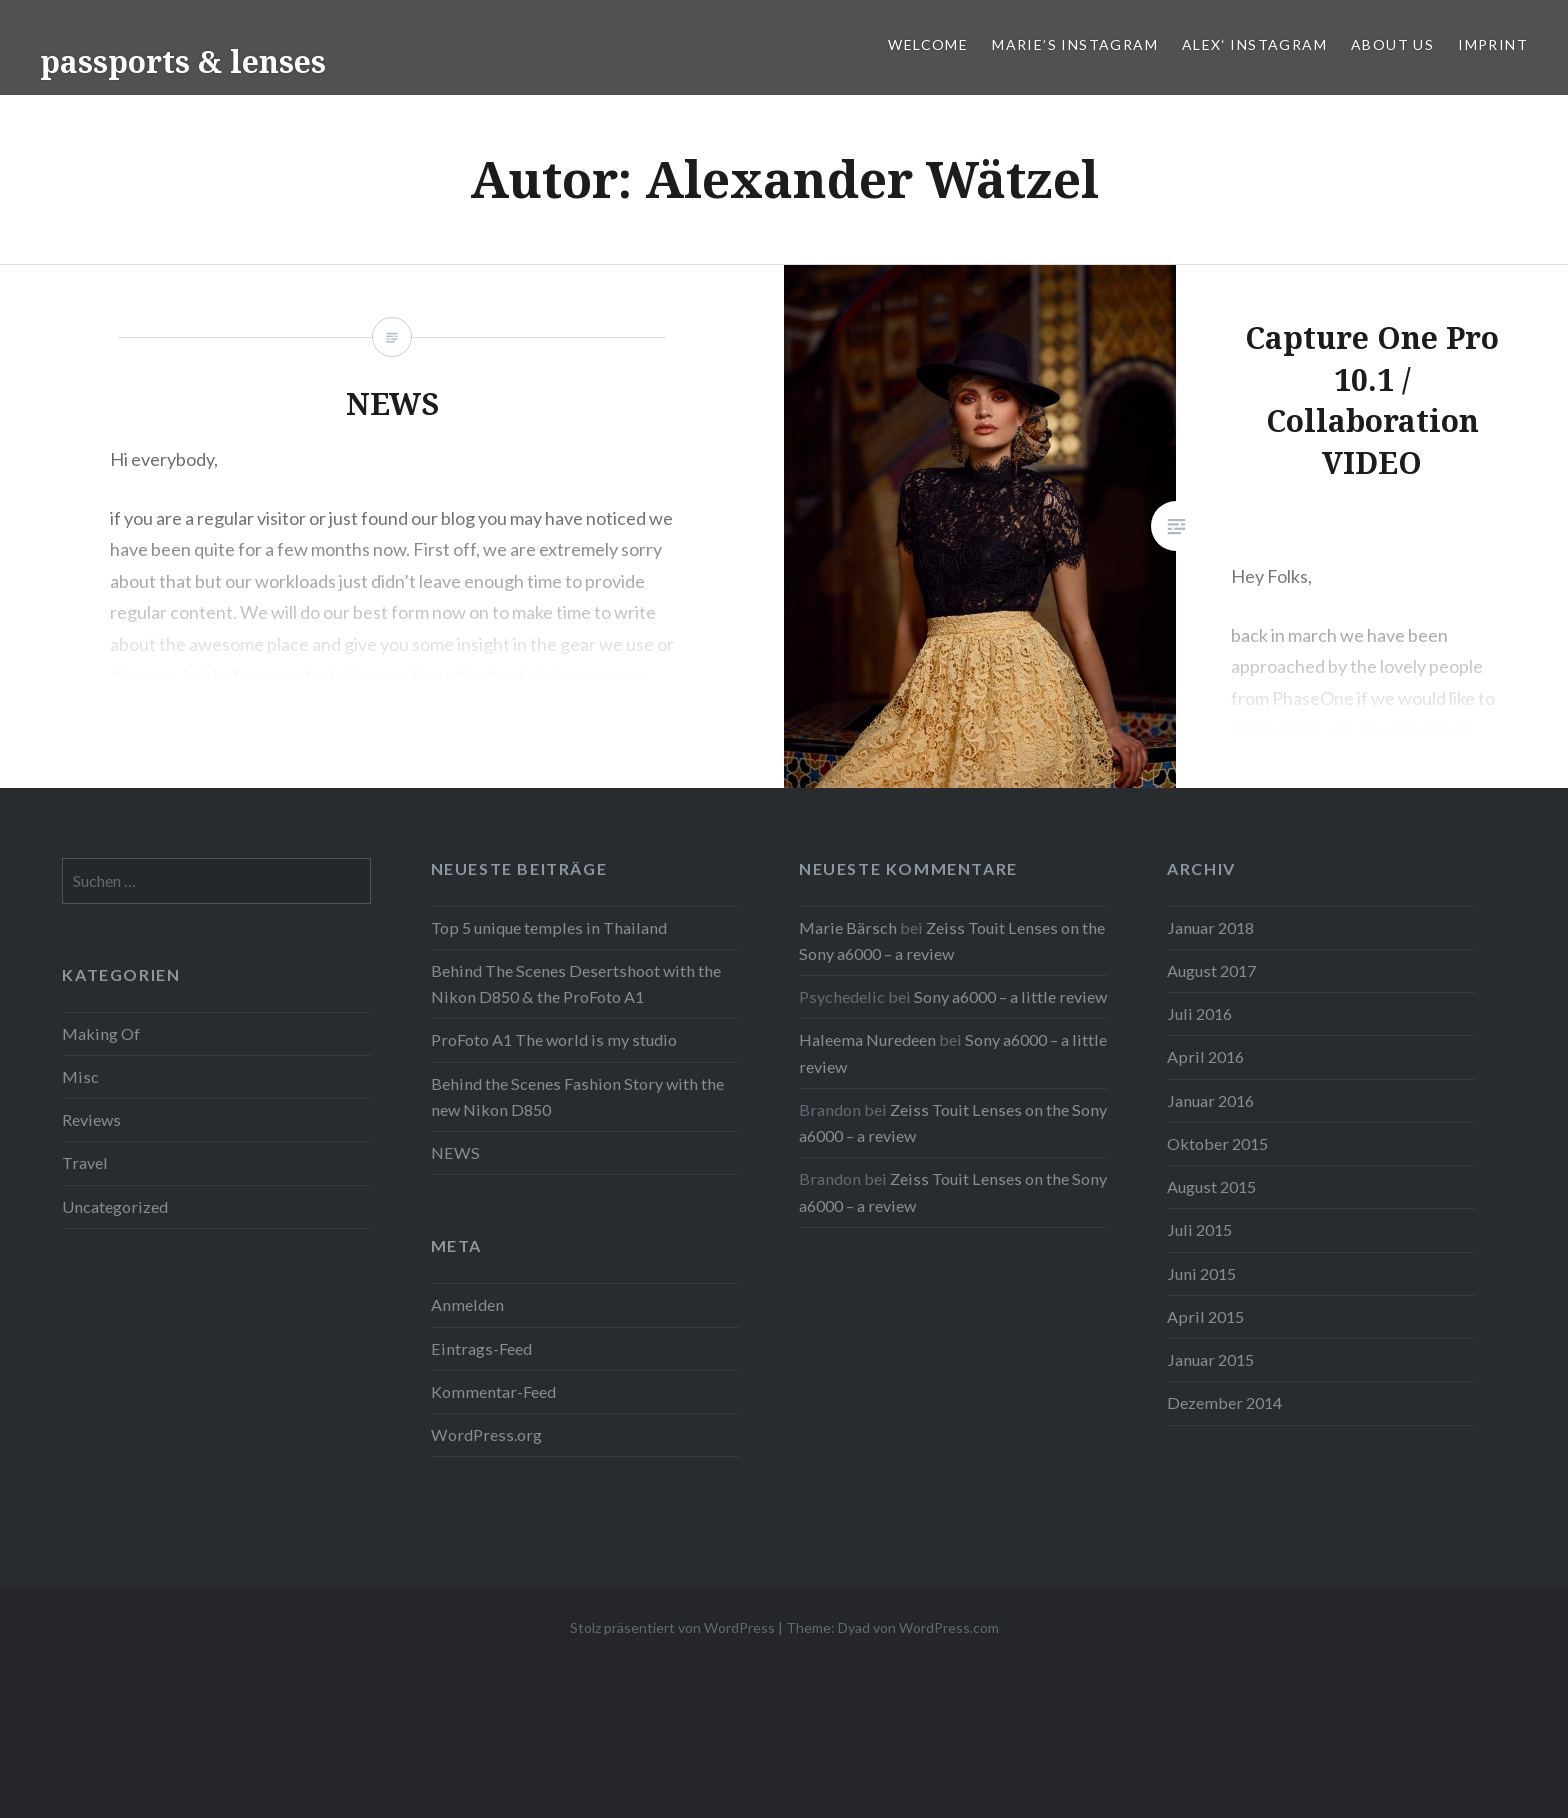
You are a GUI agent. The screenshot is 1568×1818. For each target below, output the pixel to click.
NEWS (455, 1152)
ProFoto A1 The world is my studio (554, 1039)
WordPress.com (949, 1627)
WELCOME (928, 44)
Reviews (91, 1119)
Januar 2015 (1210, 1359)
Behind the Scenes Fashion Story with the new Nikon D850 (577, 1096)
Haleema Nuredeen (867, 1039)
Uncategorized (115, 1206)
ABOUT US (1392, 44)
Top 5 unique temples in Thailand (549, 927)
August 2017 (1211, 970)
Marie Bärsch (848, 927)
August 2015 (1211, 1186)
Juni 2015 (1201, 1273)
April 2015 (1205, 1316)
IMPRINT (1493, 44)
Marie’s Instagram (1075, 44)
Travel (85, 1162)
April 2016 (1205, 1056)
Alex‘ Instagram (1254, 44)
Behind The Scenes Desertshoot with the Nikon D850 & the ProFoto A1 (576, 983)
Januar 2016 (1210, 1100)
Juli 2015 (1199, 1229)
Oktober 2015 (1217, 1143)
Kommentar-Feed (493, 1391)
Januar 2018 (1210, 927)
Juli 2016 (1199, 1013)
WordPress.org (486, 1434)
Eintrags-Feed (481, 1348)
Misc (80, 1076)
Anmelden (467, 1304)
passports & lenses (183, 61)
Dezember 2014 (1224, 1402)
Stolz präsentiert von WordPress (672, 1627)
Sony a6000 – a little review (1010, 996)
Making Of (101, 1033)
